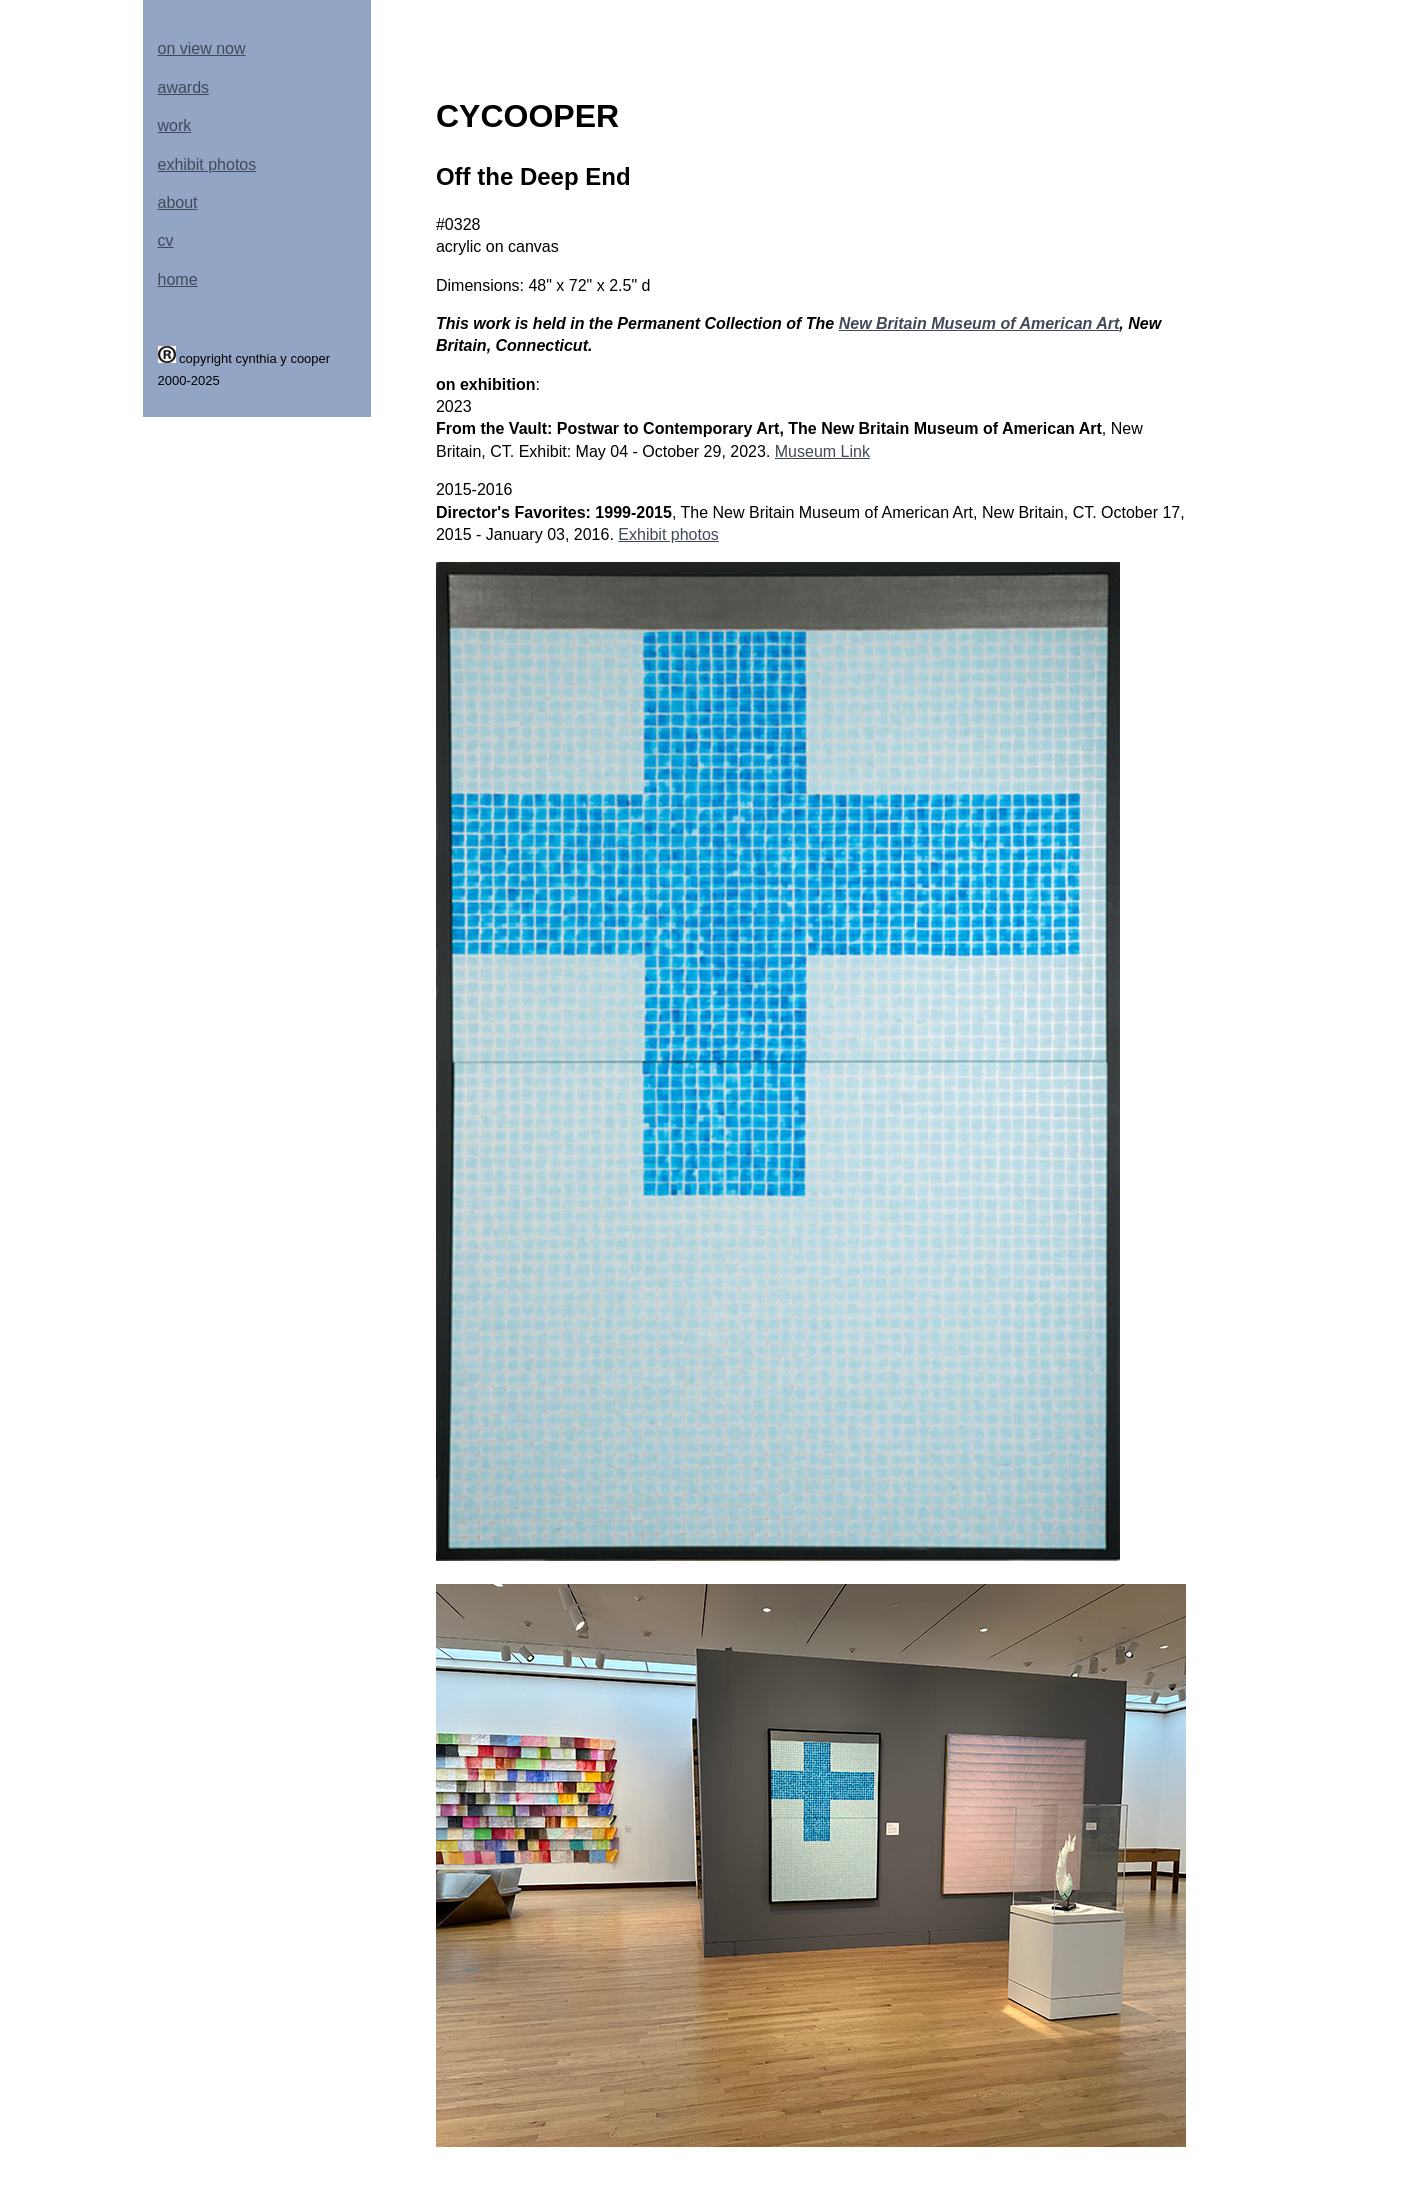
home (178, 279)
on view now (202, 48)
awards (184, 87)
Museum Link (822, 451)
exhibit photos (207, 164)
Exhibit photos (668, 534)
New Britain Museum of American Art (979, 323)
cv (166, 240)
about (178, 202)
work (175, 125)
